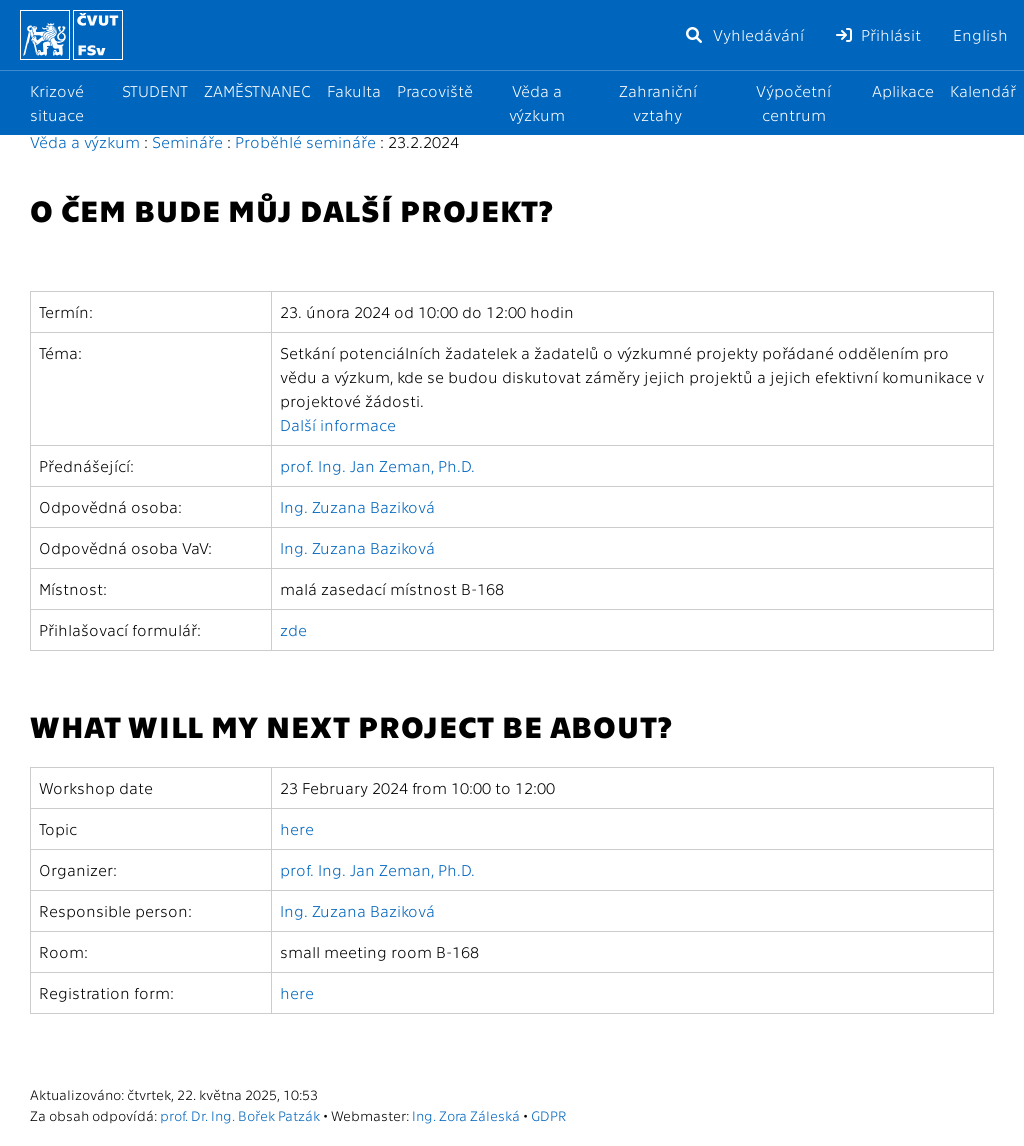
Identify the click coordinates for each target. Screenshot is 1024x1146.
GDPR (548, 1115)
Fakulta (354, 90)
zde (293, 629)
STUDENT (155, 90)
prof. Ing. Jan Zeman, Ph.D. (377, 465)
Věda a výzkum (537, 102)
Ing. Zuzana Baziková (357, 506)
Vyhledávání (744, 34)
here (297, 828)
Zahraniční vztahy (658, 102)
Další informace (338, 424)
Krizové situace (57, 102)
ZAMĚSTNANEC (257, 90)
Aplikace (903, 90)
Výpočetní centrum (793, 102)
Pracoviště (435, 90)
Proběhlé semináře (305, 141)
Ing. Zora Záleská (466, 1115)
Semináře (187, 141)
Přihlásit (878, 34)
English (980, 34)
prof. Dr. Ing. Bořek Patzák (240, 1115)
